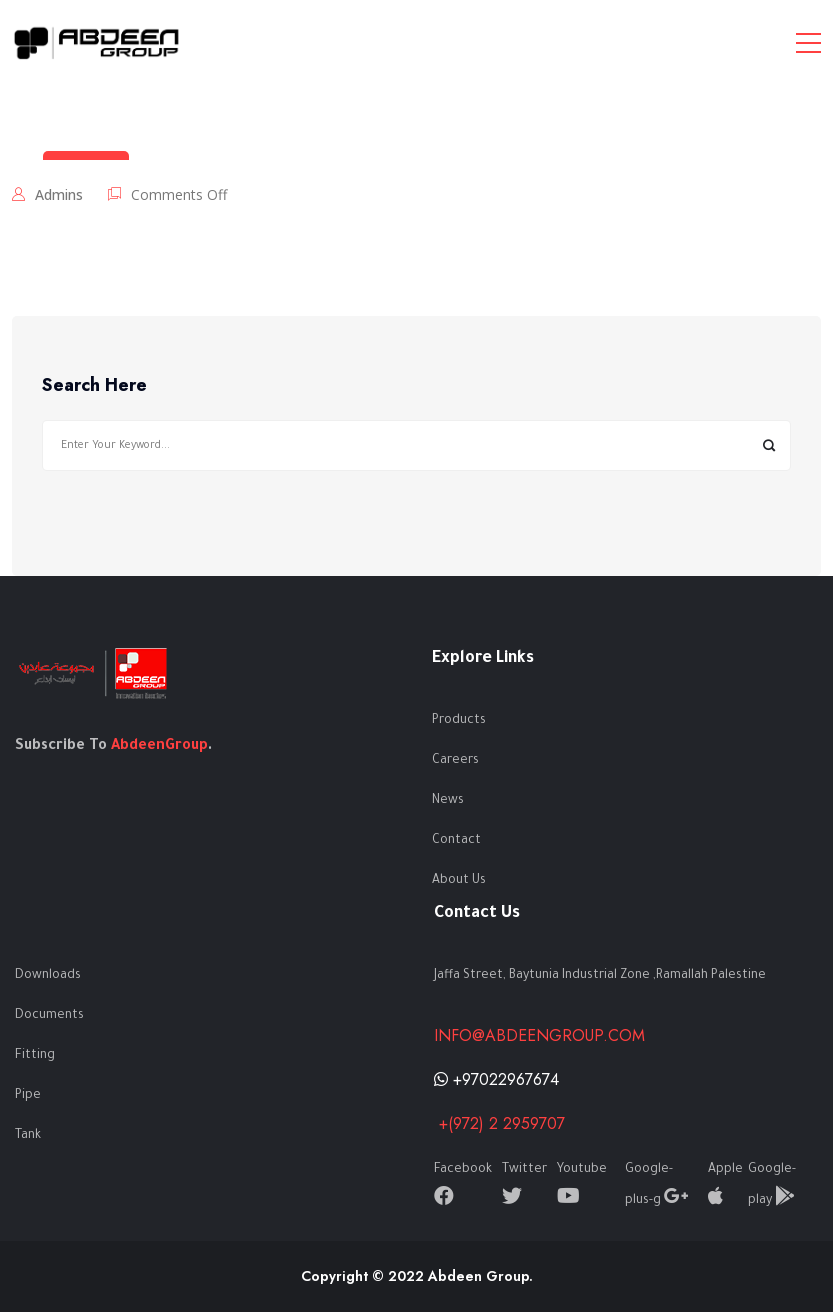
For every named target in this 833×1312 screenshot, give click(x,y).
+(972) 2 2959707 (499, 1123)
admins (59, 194)
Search (768, 445)
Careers (455, 761)
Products (459, 721)
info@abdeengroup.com (539, 1035)
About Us (459, 881)
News (448, 801)
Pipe (28, 1096)
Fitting (35, 1056)
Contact (456, 841)
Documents (49, 1016)
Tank (28, 1136)
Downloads (48, 976)
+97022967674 (496, 1079)
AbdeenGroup (159, 747)
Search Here (94, 386)
